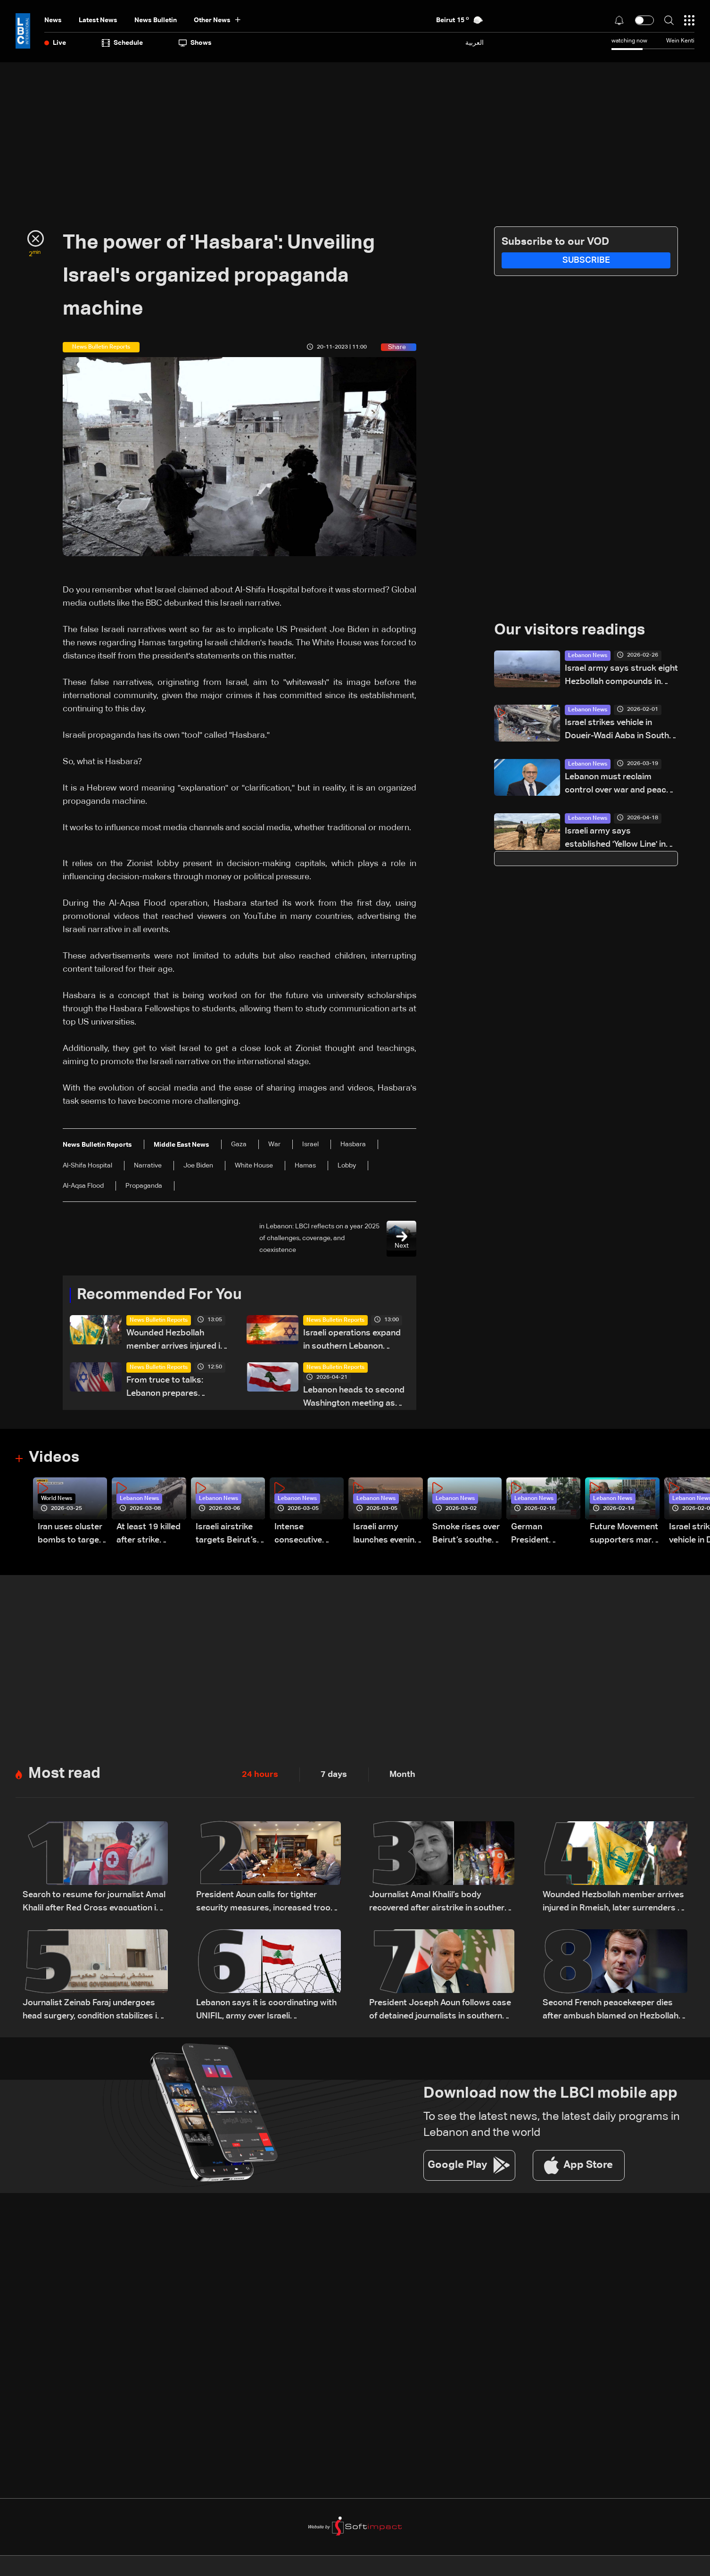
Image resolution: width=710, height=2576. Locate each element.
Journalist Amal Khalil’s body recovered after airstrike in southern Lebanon (439, 1903)
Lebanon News (587, 656)
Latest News (98, 20)
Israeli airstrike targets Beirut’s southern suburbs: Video (226, 1535)
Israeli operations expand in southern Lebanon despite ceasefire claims (352, 1341)
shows (195, 43)
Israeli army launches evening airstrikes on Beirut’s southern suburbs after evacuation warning (387, 1535)
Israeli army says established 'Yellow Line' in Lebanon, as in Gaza (615, 839)
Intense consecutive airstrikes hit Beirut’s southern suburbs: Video (308, 1535)
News (53, 20)
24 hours (260, 1774)
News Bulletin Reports (159, 1320)
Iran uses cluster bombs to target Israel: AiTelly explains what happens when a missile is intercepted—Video (70, 1535)
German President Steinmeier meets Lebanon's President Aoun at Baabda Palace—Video (545, 1535)
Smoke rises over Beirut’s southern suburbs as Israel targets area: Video (466, 1535)
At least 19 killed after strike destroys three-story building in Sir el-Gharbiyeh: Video (148, 1535)
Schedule (122, 43)
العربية (474, 42)
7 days (334, 1774)
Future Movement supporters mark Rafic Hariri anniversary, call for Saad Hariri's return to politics (624, 1535)
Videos (54, 1458)
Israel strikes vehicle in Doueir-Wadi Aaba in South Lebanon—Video (617, 730)
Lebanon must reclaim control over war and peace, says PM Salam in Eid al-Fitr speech (619, 785)
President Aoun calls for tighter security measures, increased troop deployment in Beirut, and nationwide (268, 1903)
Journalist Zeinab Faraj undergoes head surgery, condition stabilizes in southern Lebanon (92, 2011)
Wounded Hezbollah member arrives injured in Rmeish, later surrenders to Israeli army (175, 1341)
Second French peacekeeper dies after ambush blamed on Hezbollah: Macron (611, 2011)
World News (56, 1498)
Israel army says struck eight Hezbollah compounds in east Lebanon (621, 676)
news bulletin (155, 20)
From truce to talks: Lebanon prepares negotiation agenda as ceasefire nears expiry (170, 1388)
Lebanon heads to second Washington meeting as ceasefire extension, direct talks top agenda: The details (354, 1398)
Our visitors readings (569, 630)
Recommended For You (159, 1295)
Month (402, 1774)
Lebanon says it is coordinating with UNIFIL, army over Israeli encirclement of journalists (266, 2011)
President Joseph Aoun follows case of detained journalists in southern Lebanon (440, 2011)
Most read (64, 1774)
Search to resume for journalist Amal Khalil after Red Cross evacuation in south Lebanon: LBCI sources (94, 1903)
